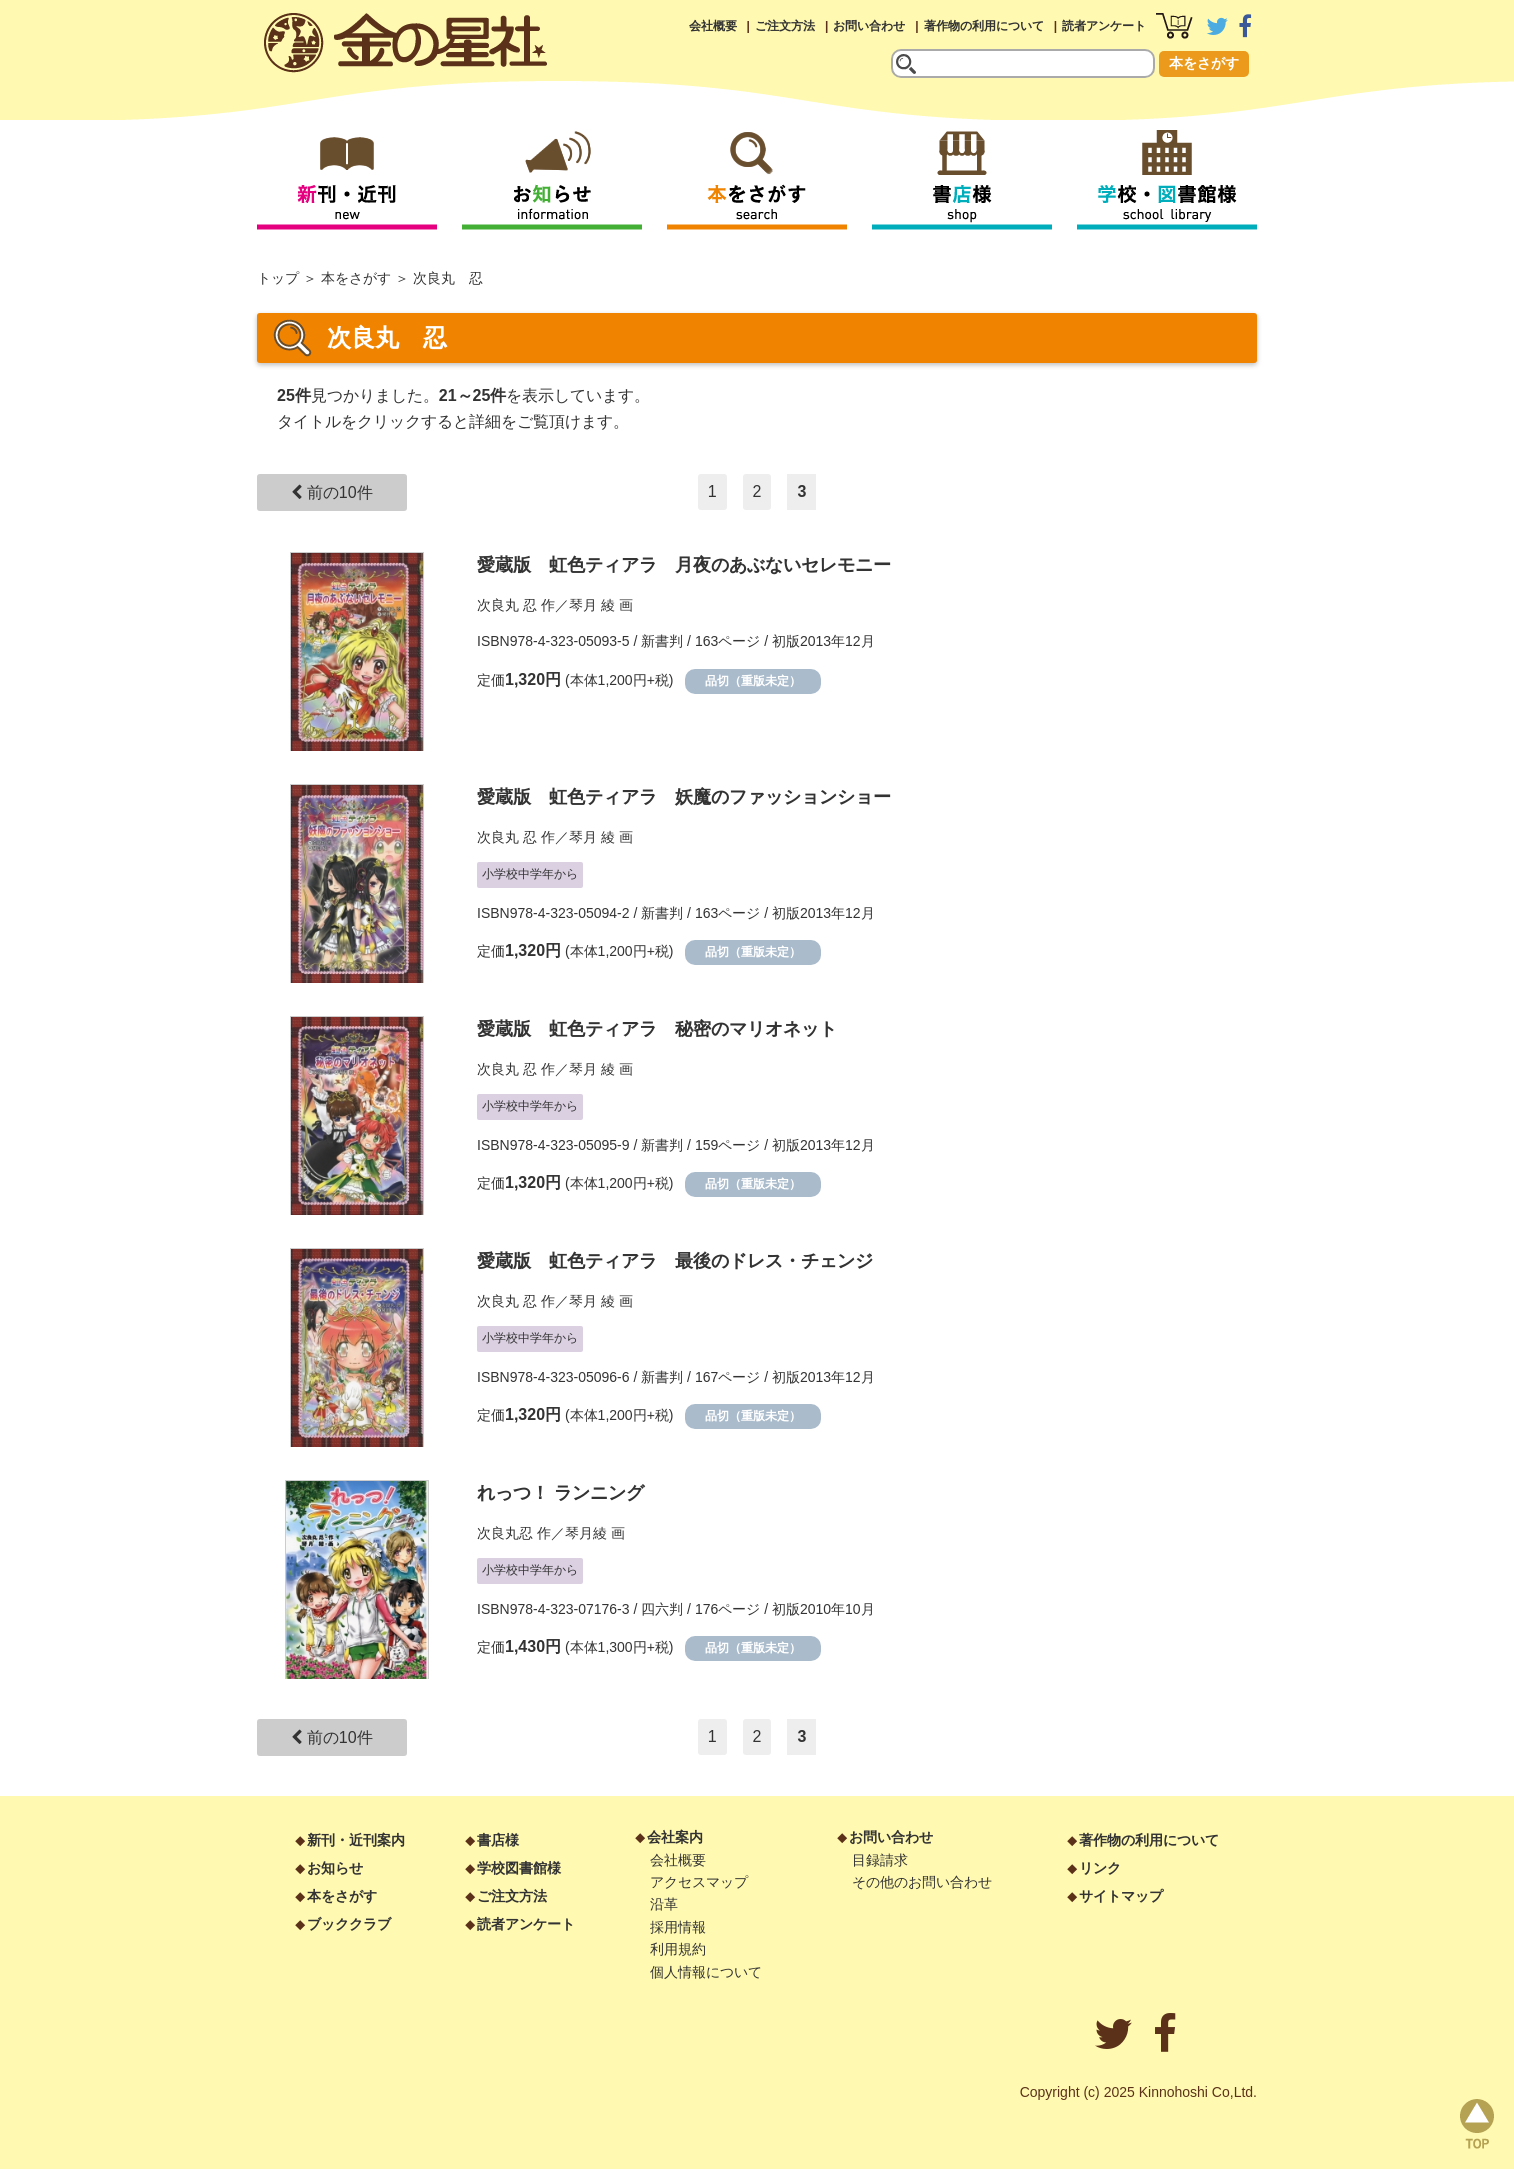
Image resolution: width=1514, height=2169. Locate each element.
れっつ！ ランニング (560, 1493)
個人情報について (706, 1972)
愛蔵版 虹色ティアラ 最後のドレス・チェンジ (675, 1261)
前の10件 (331, 492)
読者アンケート (1104, 26)
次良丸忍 (507, 1533)
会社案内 (675, 1837)
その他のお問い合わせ (922, 1882)
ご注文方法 (785, 26)
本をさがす (1204, 63)
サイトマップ (1121, 1896)
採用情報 (678, 1927)
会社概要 (713, 26)
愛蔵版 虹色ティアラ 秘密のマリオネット (657, 1029)
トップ (278, 278)
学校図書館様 (519, 1868)
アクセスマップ (699, 1882)
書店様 (498, 1840)
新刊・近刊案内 (356, 1840)
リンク (1100, 1868)
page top (1477, 2124)
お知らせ (335, 1868)
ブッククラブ (349, 1924)
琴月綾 (586, 1533)
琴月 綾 (592, 605)
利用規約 (678, 1949)
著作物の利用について (984, 26)
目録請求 (880, 1860)
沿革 (664, 1904)
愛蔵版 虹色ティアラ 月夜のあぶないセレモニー (684, 565)
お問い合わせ (869, 26)
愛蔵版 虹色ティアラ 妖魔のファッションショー (684, 797)
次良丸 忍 (507, 605)
